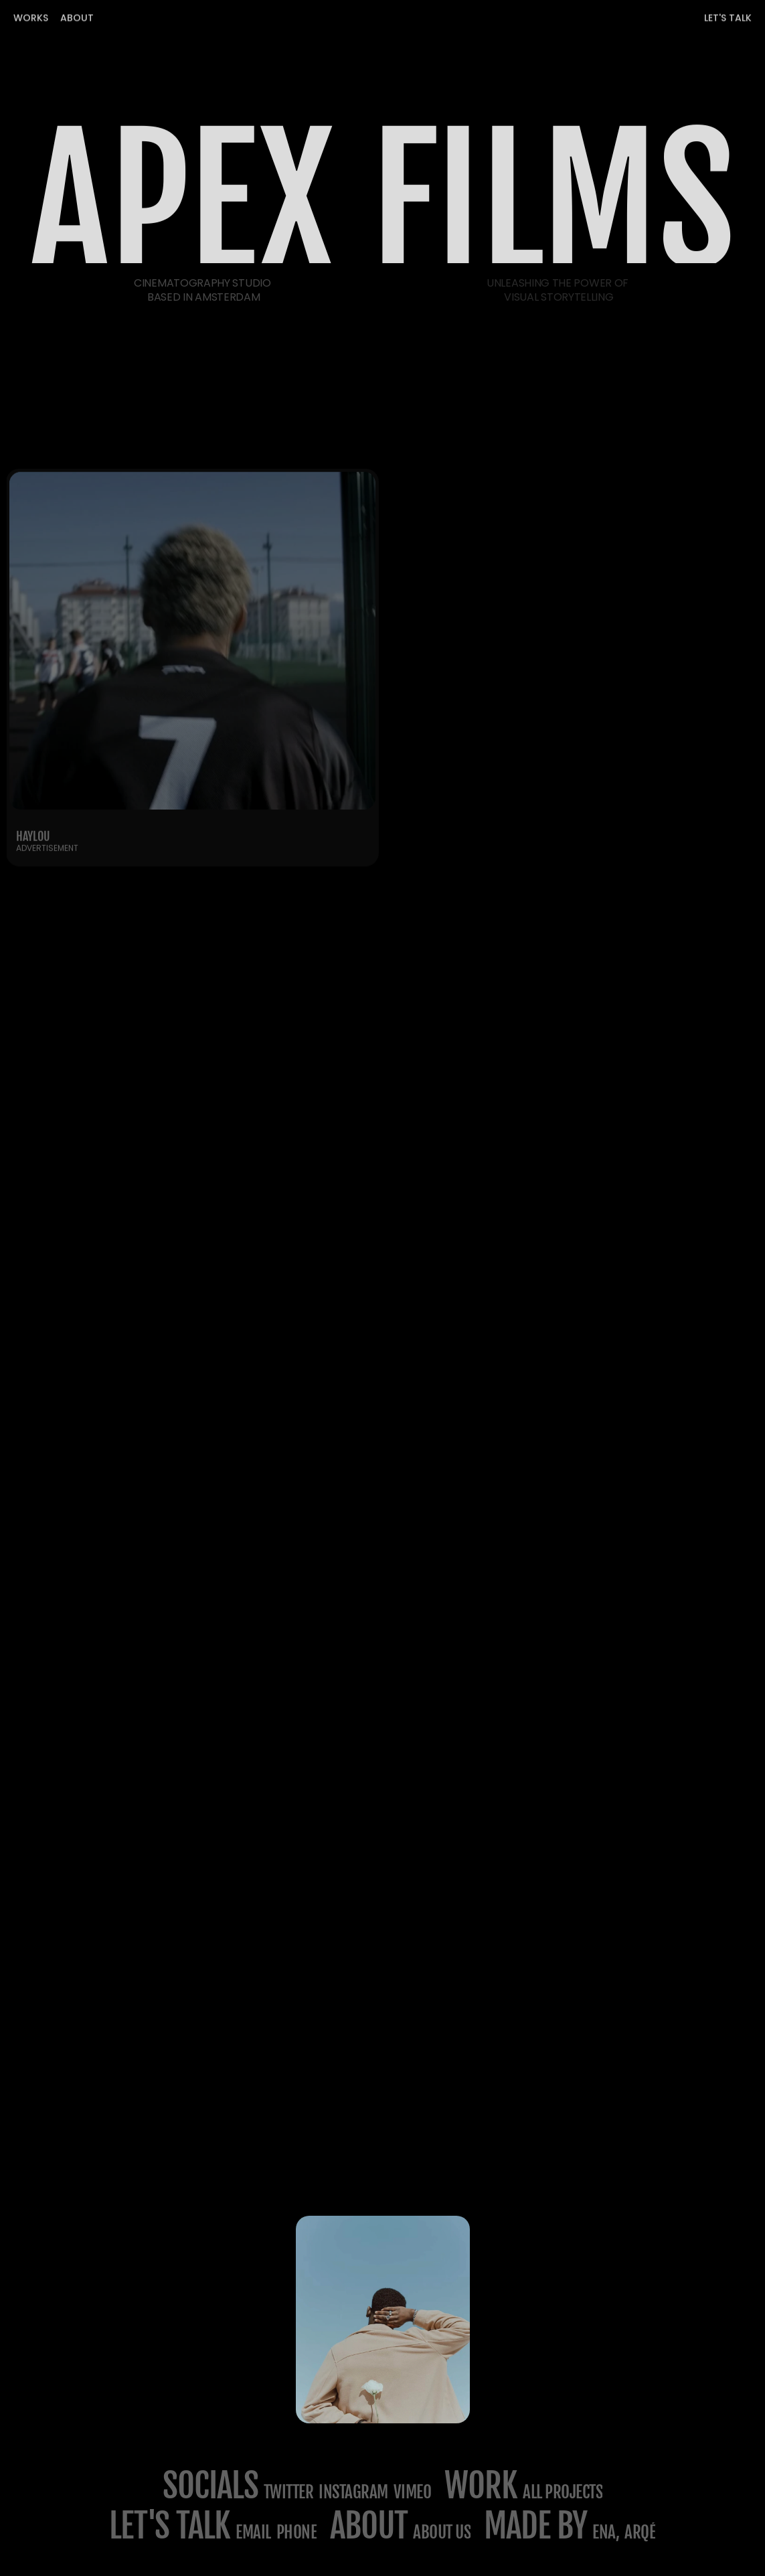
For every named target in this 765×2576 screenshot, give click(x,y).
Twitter (289, 2492)
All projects (562, 2492)
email (253, 2532)
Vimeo (413, 2492)
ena (604, 2532)
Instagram (353, 2492)
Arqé (639, 2532)
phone (296, 2532)
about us (442, 2532)
